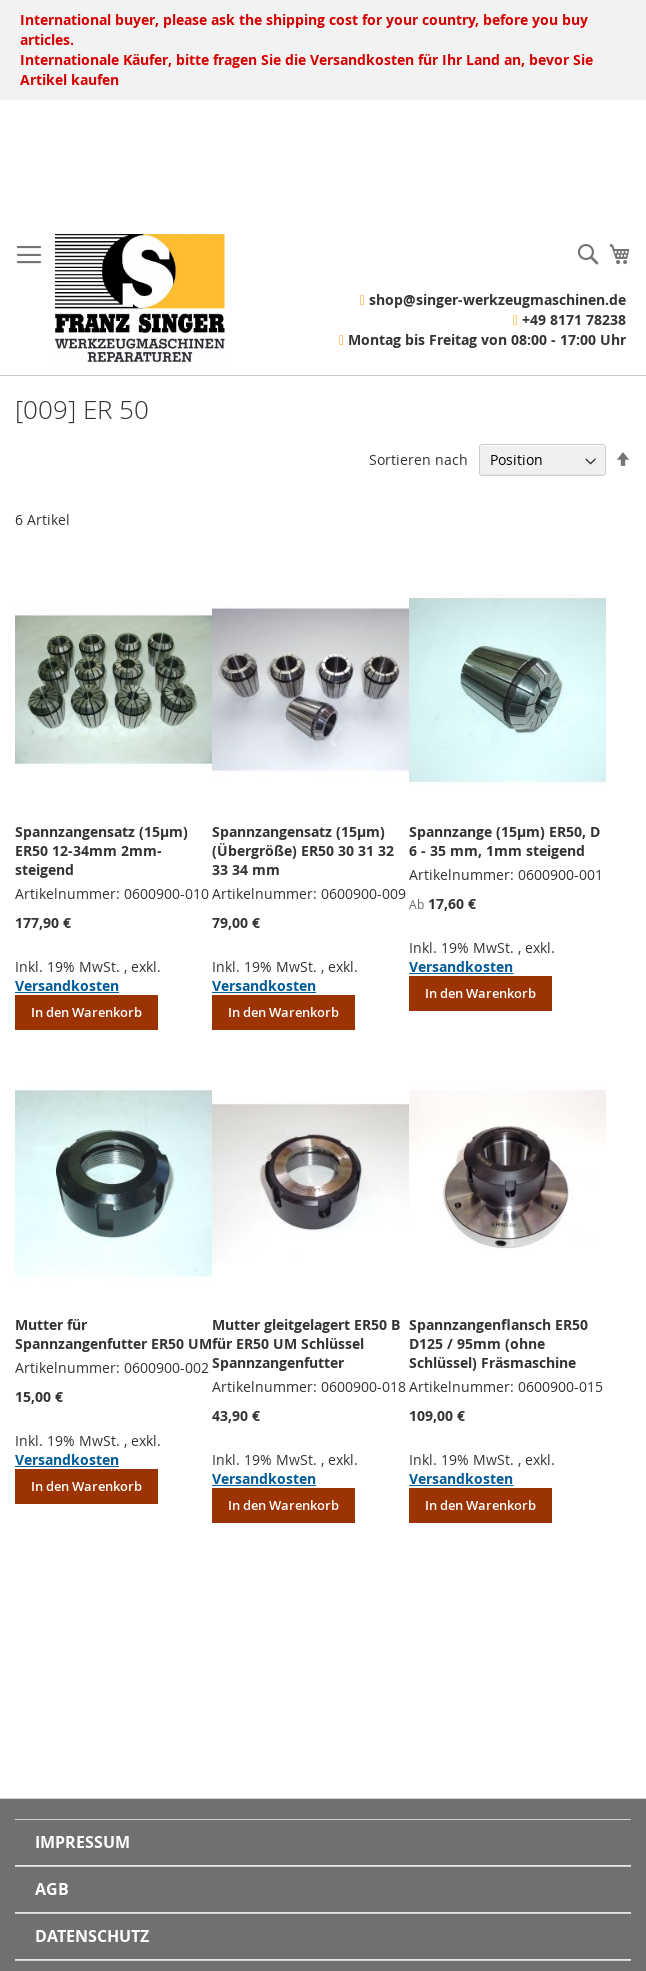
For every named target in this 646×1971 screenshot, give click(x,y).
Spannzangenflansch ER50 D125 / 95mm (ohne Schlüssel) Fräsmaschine (498, 1343)
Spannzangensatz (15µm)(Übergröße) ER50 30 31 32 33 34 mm (303, 850)
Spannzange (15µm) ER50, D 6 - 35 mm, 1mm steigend (504, 841)
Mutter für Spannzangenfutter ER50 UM (113, 1334)
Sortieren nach (418, 459)
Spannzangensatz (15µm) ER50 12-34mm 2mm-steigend (101, 850)
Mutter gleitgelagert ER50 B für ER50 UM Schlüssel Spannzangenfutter (306, 1343)
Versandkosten (67, 985)
